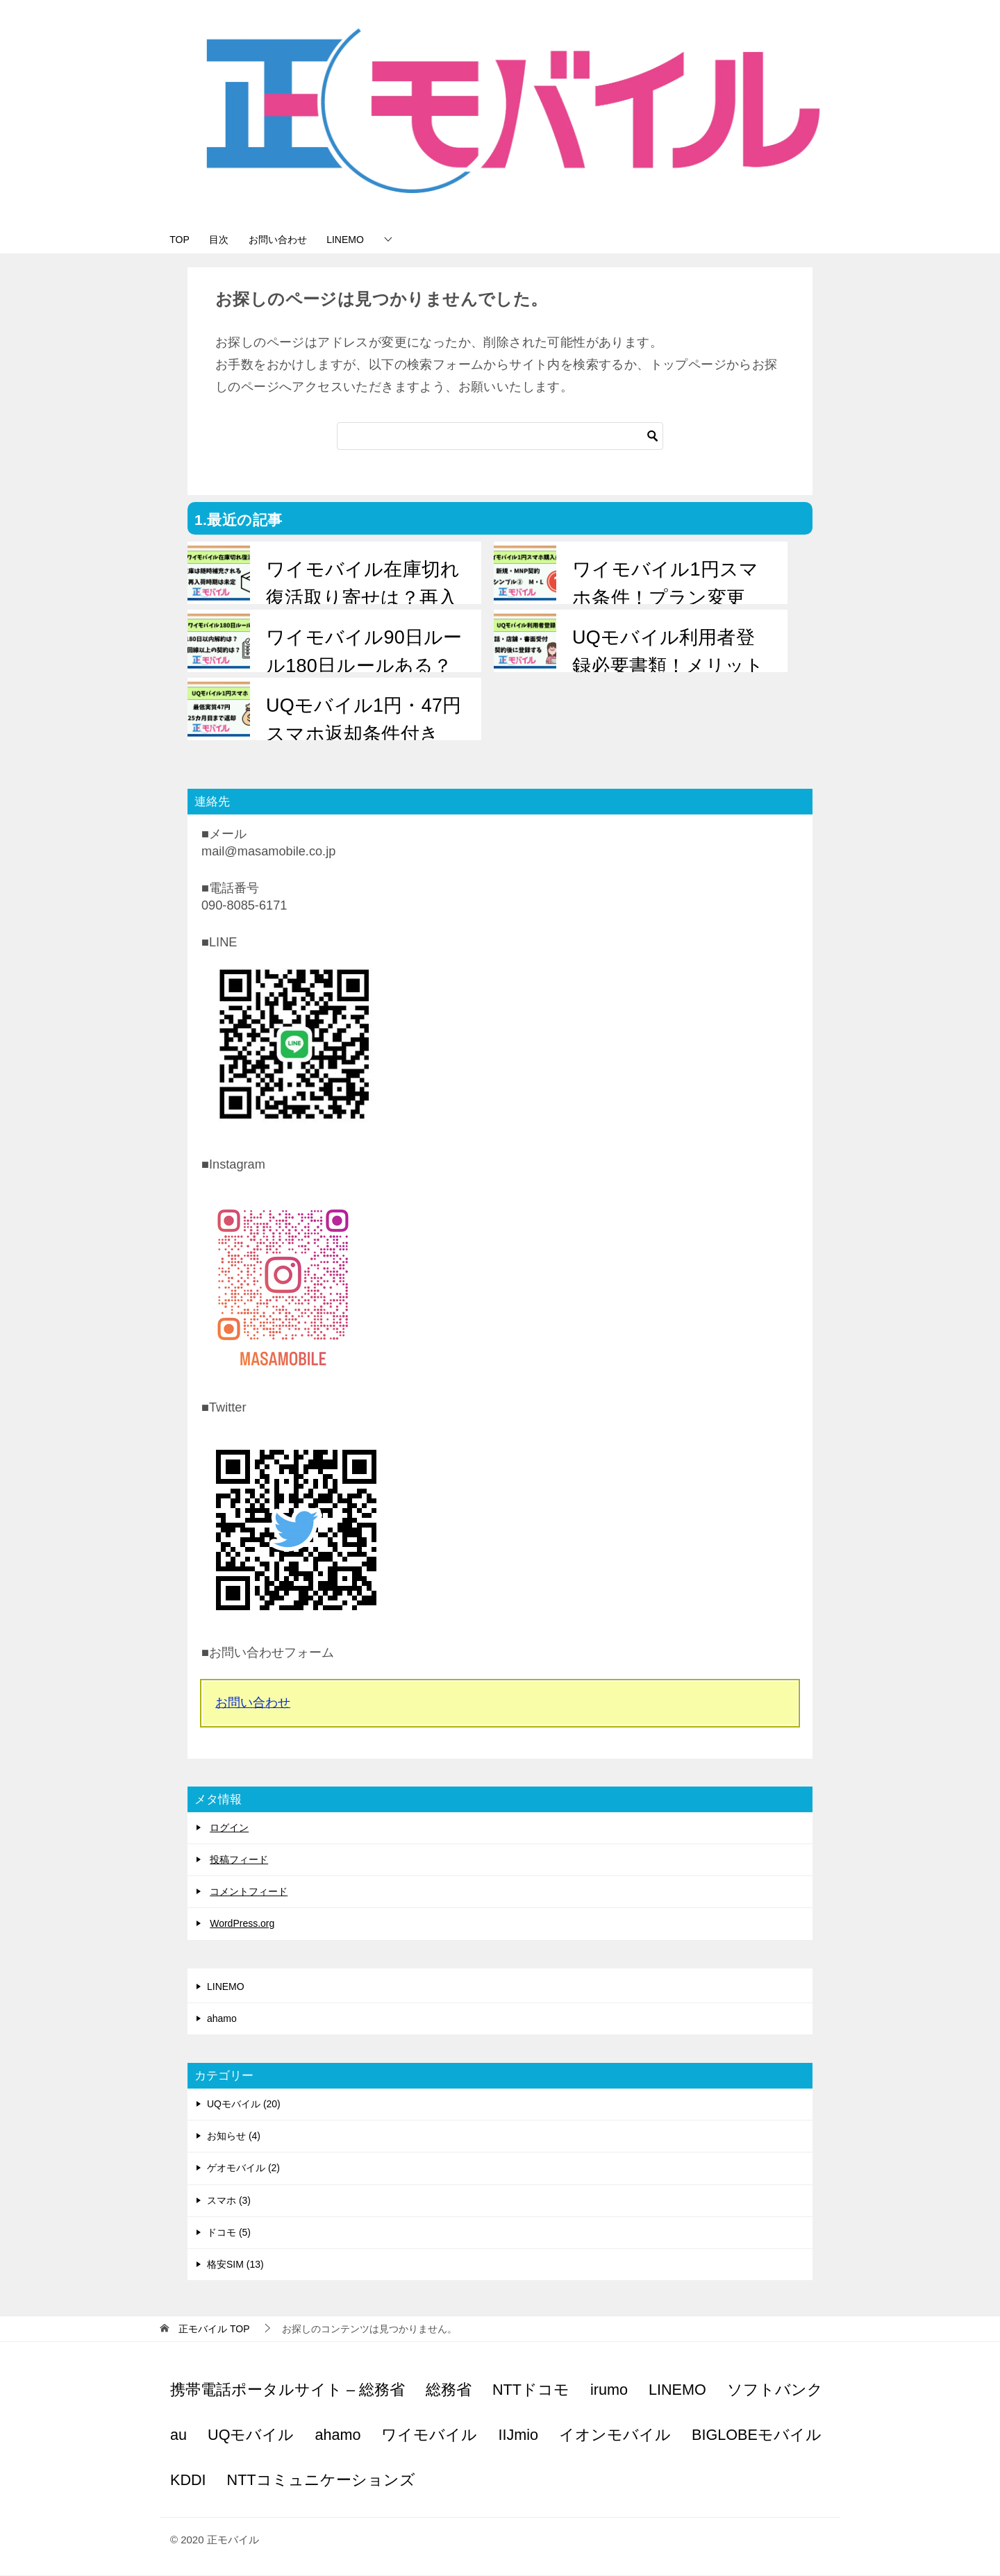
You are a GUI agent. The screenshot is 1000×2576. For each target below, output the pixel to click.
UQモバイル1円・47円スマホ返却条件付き (363, 720)
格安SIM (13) (235, 2264)
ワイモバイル (429, 2435)
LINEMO (373, 239)
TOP (184, 239)
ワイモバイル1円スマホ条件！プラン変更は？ (664, 598)
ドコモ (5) (229, 2233)
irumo (609, 2390)
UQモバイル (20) (244, 2104)
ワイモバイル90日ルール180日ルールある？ (363, 652)
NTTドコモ (530, 2390)
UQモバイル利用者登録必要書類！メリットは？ (667, 666)
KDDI (188, 2481)
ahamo (222, 2019)
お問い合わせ (298, 239)
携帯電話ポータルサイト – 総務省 (287, 2390)
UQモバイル (251, 2435)
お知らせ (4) (233, 2136)
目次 (231, 239)
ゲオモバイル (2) (243, 2169)
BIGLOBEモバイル (757, 2435)
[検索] (500, 437)
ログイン (229, 1828)
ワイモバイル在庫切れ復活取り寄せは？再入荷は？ (362, 598)
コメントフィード (249, 1892)
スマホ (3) (229, 2201)
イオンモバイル (615, 2435)
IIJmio (518, 2435)
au (178, 2435)
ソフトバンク (775, 2390)
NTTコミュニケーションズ (321, 2481)
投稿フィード (239, 1860)
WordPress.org (242, 1924)
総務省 (449, 2390)
